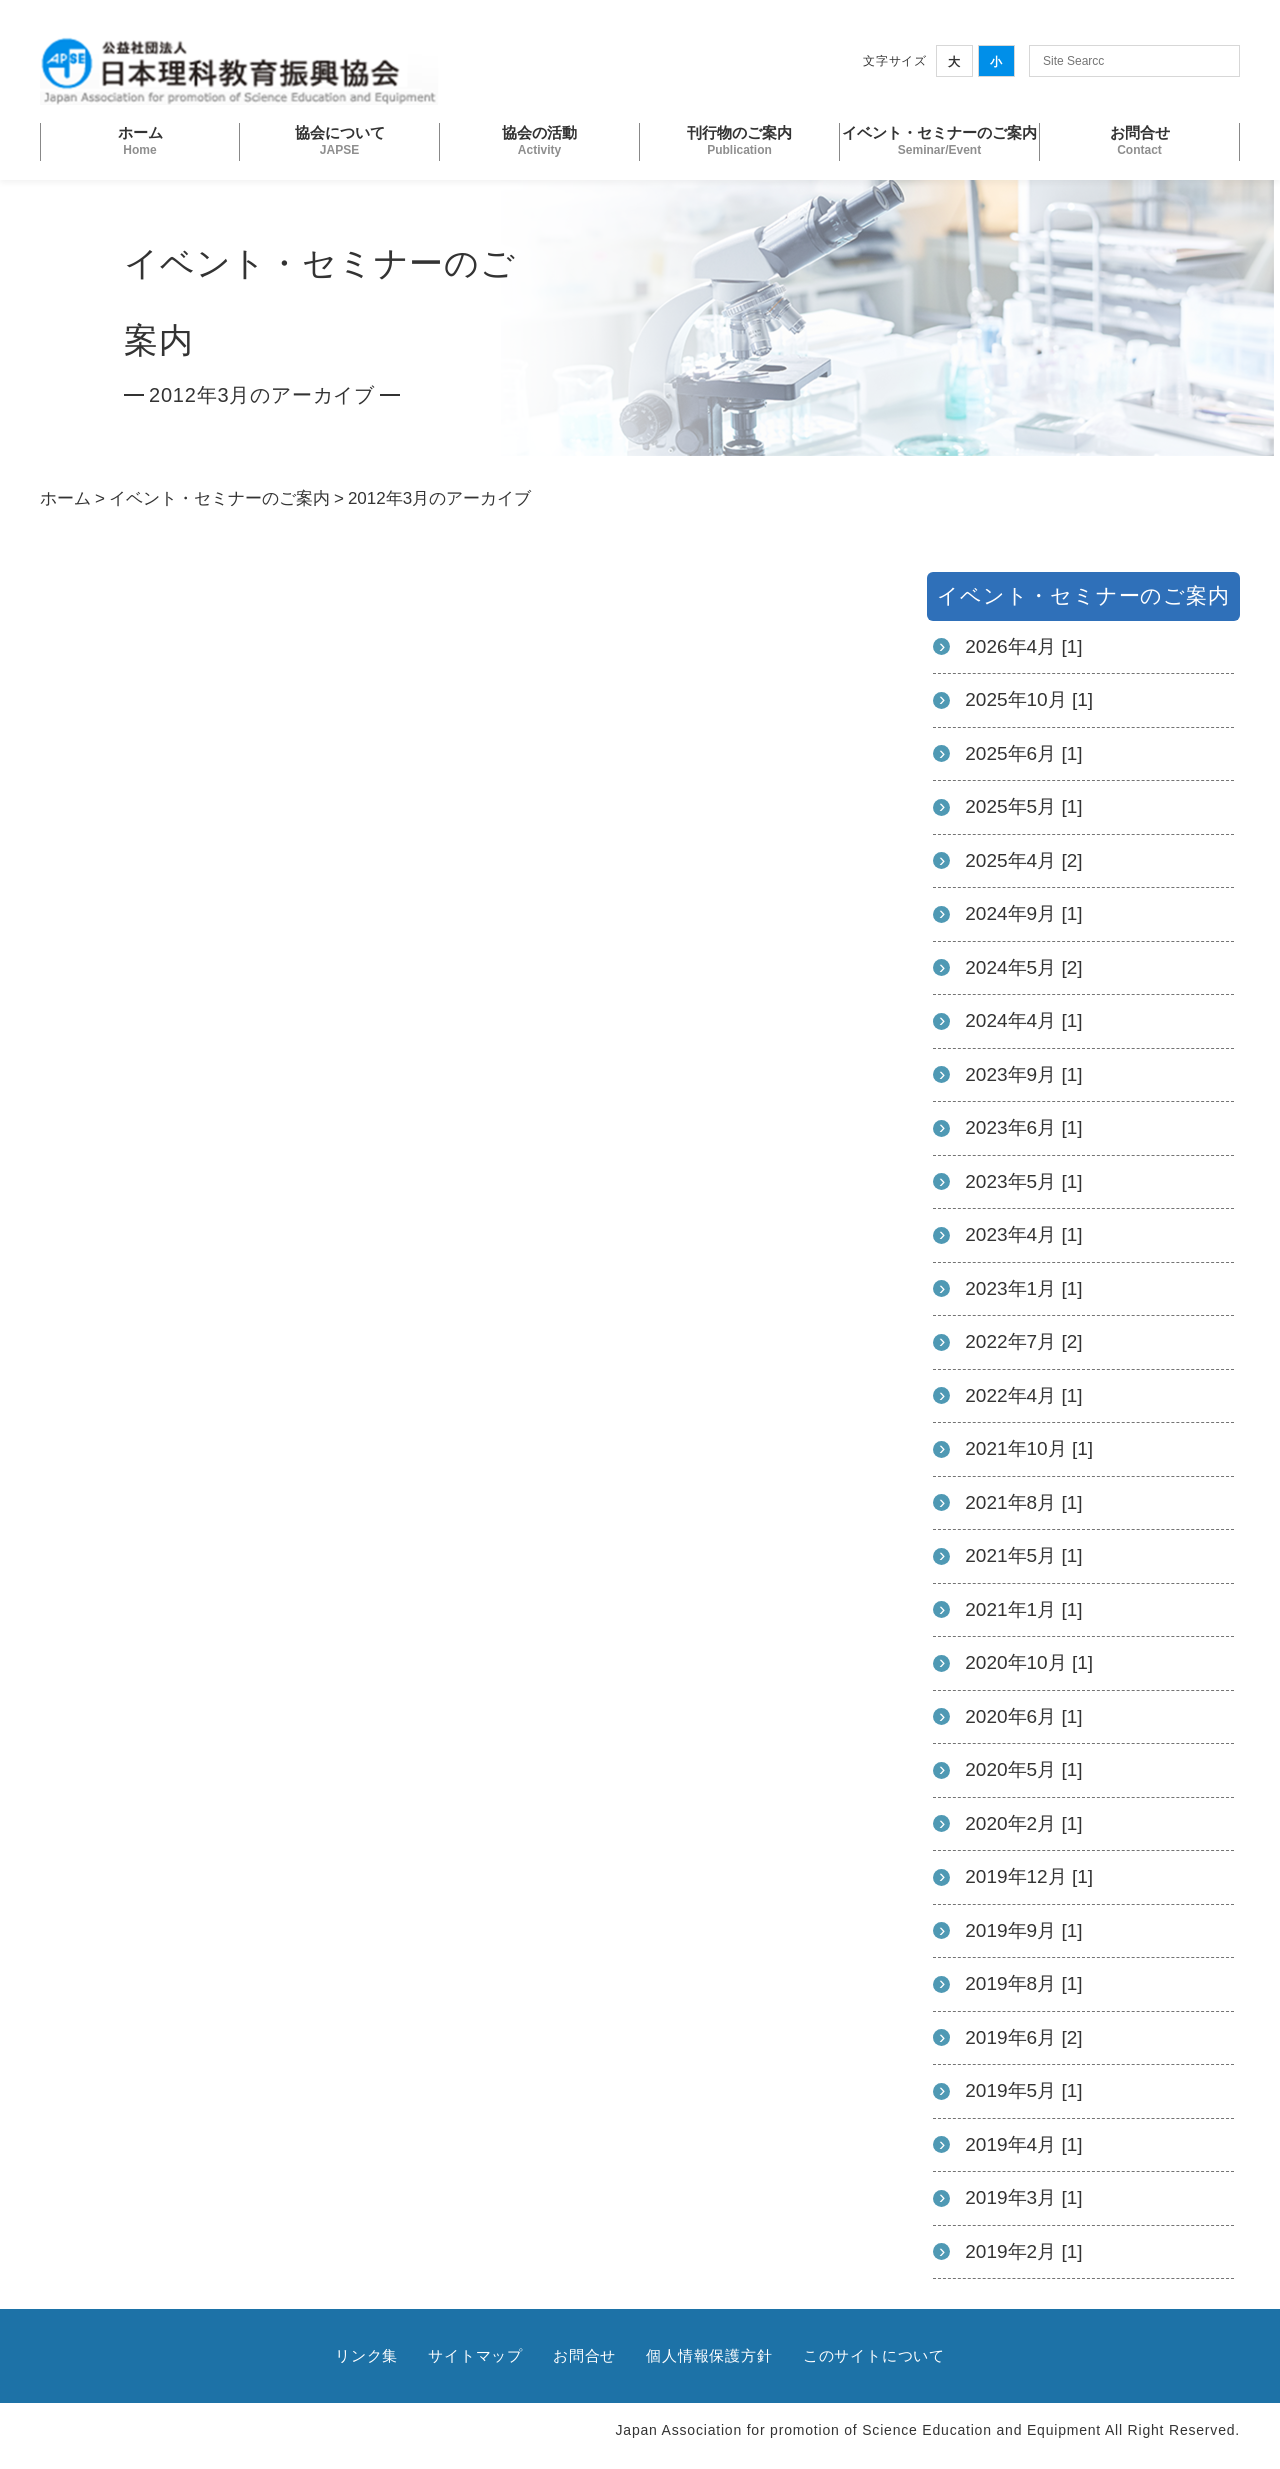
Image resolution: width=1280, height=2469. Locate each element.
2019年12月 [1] (1029, 1876)
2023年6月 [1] (1023, 1127)
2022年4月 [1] (1023, 1395)
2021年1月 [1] (1023, 1609)
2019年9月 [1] (1023, 1930)
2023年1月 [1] (1023, 1288)
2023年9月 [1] (1023, 1074)
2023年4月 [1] (1023, 1234)
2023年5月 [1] (1023, 1181)
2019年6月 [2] (1023, 2037)
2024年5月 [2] (1023, 967)
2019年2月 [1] (1023, 2251)
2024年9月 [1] (1023, 913)
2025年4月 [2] (1023, 860)
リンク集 (366, 2355)
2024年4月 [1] (1023, 1020)
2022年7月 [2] (1023, 1341)
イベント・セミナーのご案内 (219, 498)
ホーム (65, 498)
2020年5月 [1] (1023, 1769)
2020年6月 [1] (1023, 1716)
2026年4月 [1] (1023, 646)
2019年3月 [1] (1023, 2197)
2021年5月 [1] (1023, 1555)
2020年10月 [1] (1029, 1662)
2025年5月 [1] (1023, 806)
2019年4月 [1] (1023, 2144)
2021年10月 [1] (1029, 1448)
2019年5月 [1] (1023, 2090)
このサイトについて (874, 2355)
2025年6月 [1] (1023, 753)
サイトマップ (475, 2355)
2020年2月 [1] (1023, 1823)
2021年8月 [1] (1023, 1502)
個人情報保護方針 (709, 2355)
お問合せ (584, 2355)
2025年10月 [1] (1029, 699)
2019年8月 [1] (1023, 1983)
